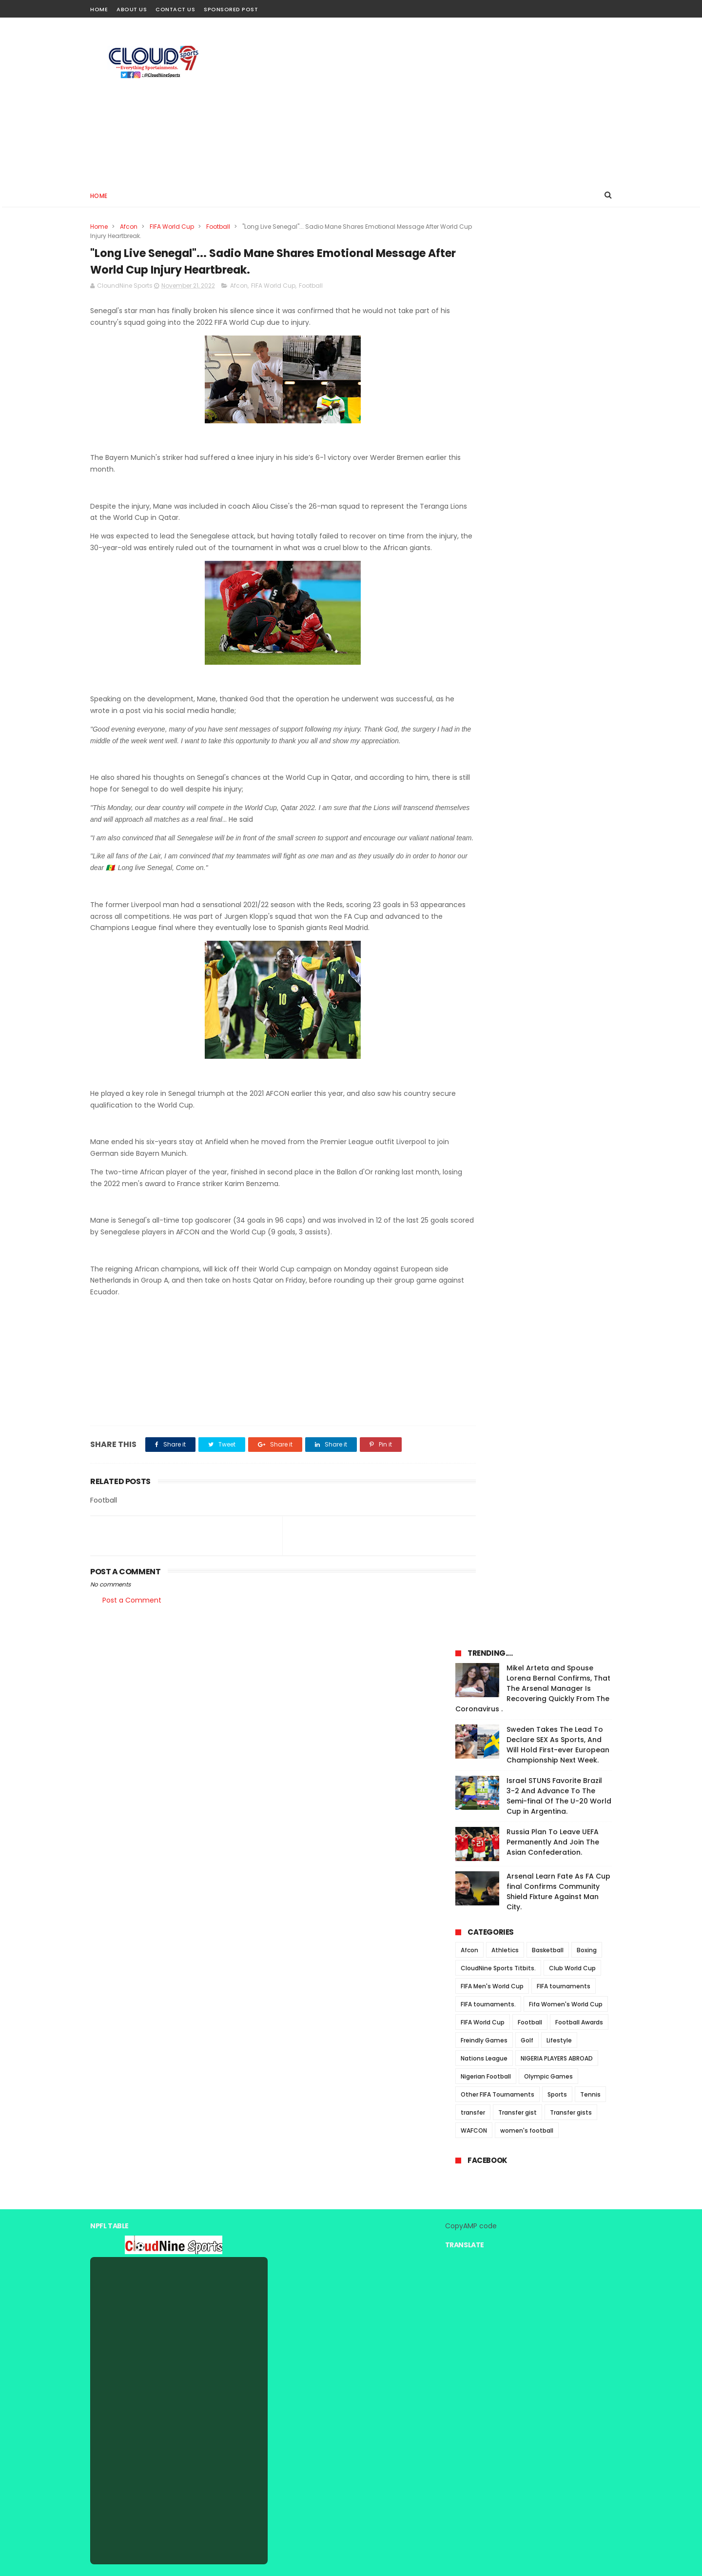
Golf (527, 643)
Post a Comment (131, 1626)
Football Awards (579, 625)
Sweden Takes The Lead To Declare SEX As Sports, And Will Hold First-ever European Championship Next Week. (558, 348)
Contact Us (175, 9)
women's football (526, 734)
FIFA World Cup (172, 226)
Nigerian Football (486, 679)
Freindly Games (484, 643)
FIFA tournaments (563, 589)
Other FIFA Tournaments (497, 698)
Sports (557, 698)
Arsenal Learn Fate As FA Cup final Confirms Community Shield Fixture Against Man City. (558, 495)
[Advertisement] (434, 100)
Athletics (505, 553)
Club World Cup (572, 571)
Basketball (548, 553)
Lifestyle (559, 643)
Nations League (484, 661)
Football (218, 226)
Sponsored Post (231, 9)
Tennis (590, 698)
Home (99, 9)
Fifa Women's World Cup (566, 607)
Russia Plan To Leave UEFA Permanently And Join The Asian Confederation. (553, 445)
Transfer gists (571, 716)
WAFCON (474, 734)
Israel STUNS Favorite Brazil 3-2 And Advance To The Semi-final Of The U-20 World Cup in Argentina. (559, 399)
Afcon (128, 226)
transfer (473, 716)
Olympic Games (548, 679)
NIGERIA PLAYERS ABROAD (557, 661)
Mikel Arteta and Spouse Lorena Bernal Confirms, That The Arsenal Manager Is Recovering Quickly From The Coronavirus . (532, 291)
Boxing (587, 553)
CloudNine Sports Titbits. (498, 571)
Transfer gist (517, 716)
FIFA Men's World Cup (492, 589)
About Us (132, 9)
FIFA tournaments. (488, 607)
